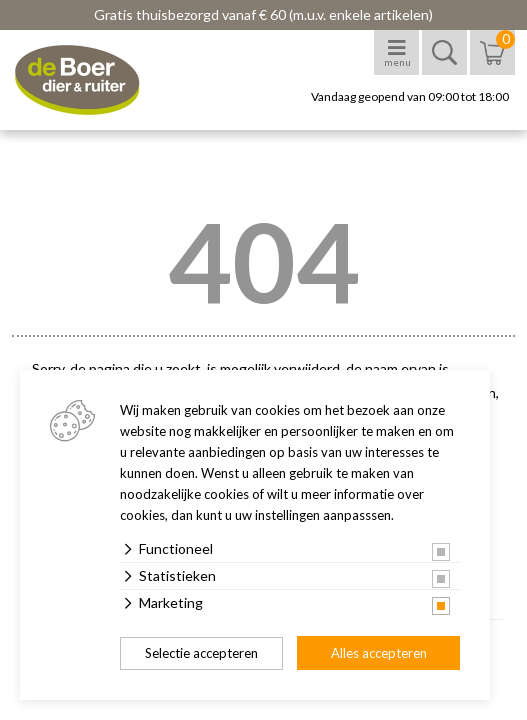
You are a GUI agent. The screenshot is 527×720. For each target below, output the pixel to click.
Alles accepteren (379, 653)
